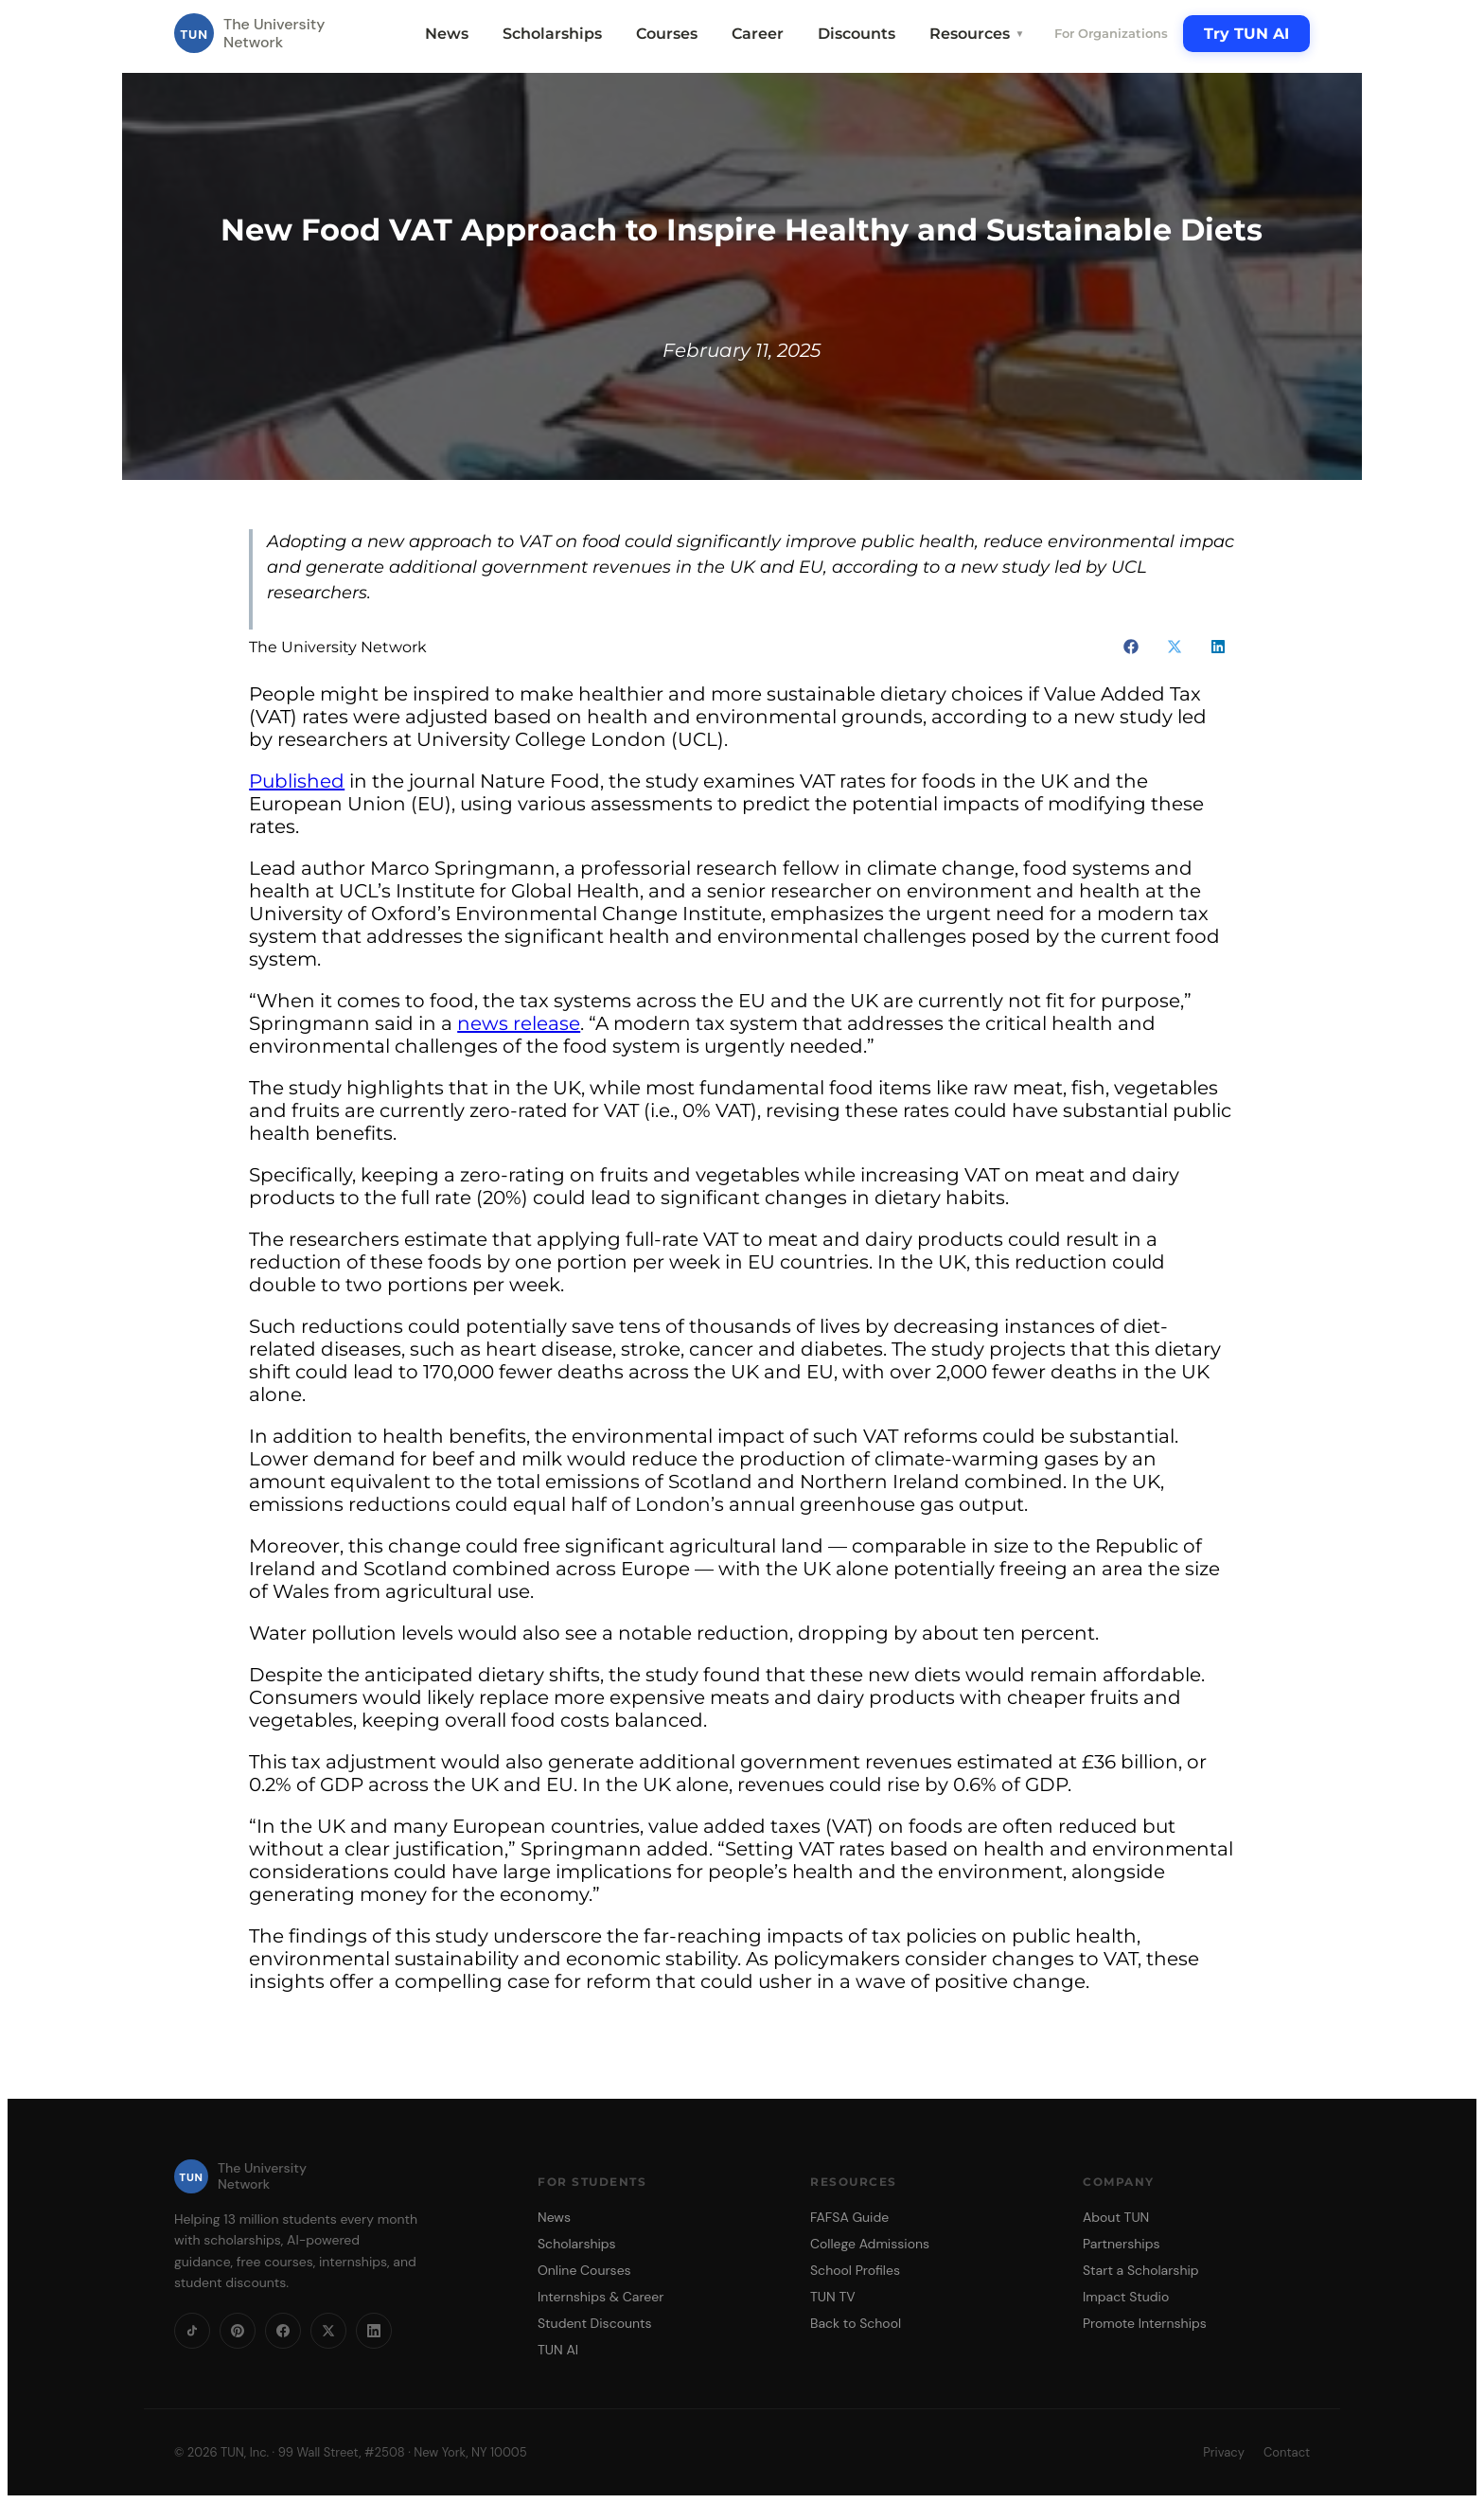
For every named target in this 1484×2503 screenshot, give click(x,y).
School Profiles (855, 2270)
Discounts (856, 34)
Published (296, 781)
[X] (328, 2331)
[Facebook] (283, 2331)
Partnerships (1121, 2243)
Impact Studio (1126, 2296)
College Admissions (869, 2243)
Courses (667, 34)
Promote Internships (1145, 2323)
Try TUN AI (1246, 34)
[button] (1131, 647)
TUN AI (558, 2349)
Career (758, 34)
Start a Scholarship (1141, 2270)
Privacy (1224, 2452)
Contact (1286, 2452)
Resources (976, 34)
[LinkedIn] (374, 2331)
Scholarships (552, 34)
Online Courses (584, 2270)
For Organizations (1111, 33)
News (446, 34)
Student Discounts (595, 2323)
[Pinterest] (238, 2331)
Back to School (855, 2323)
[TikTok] (192, 2331)
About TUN (1116, 2217)
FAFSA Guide (849, 2217)
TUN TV (833, 2296)
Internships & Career (600, 2296)
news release (518, 1023)
